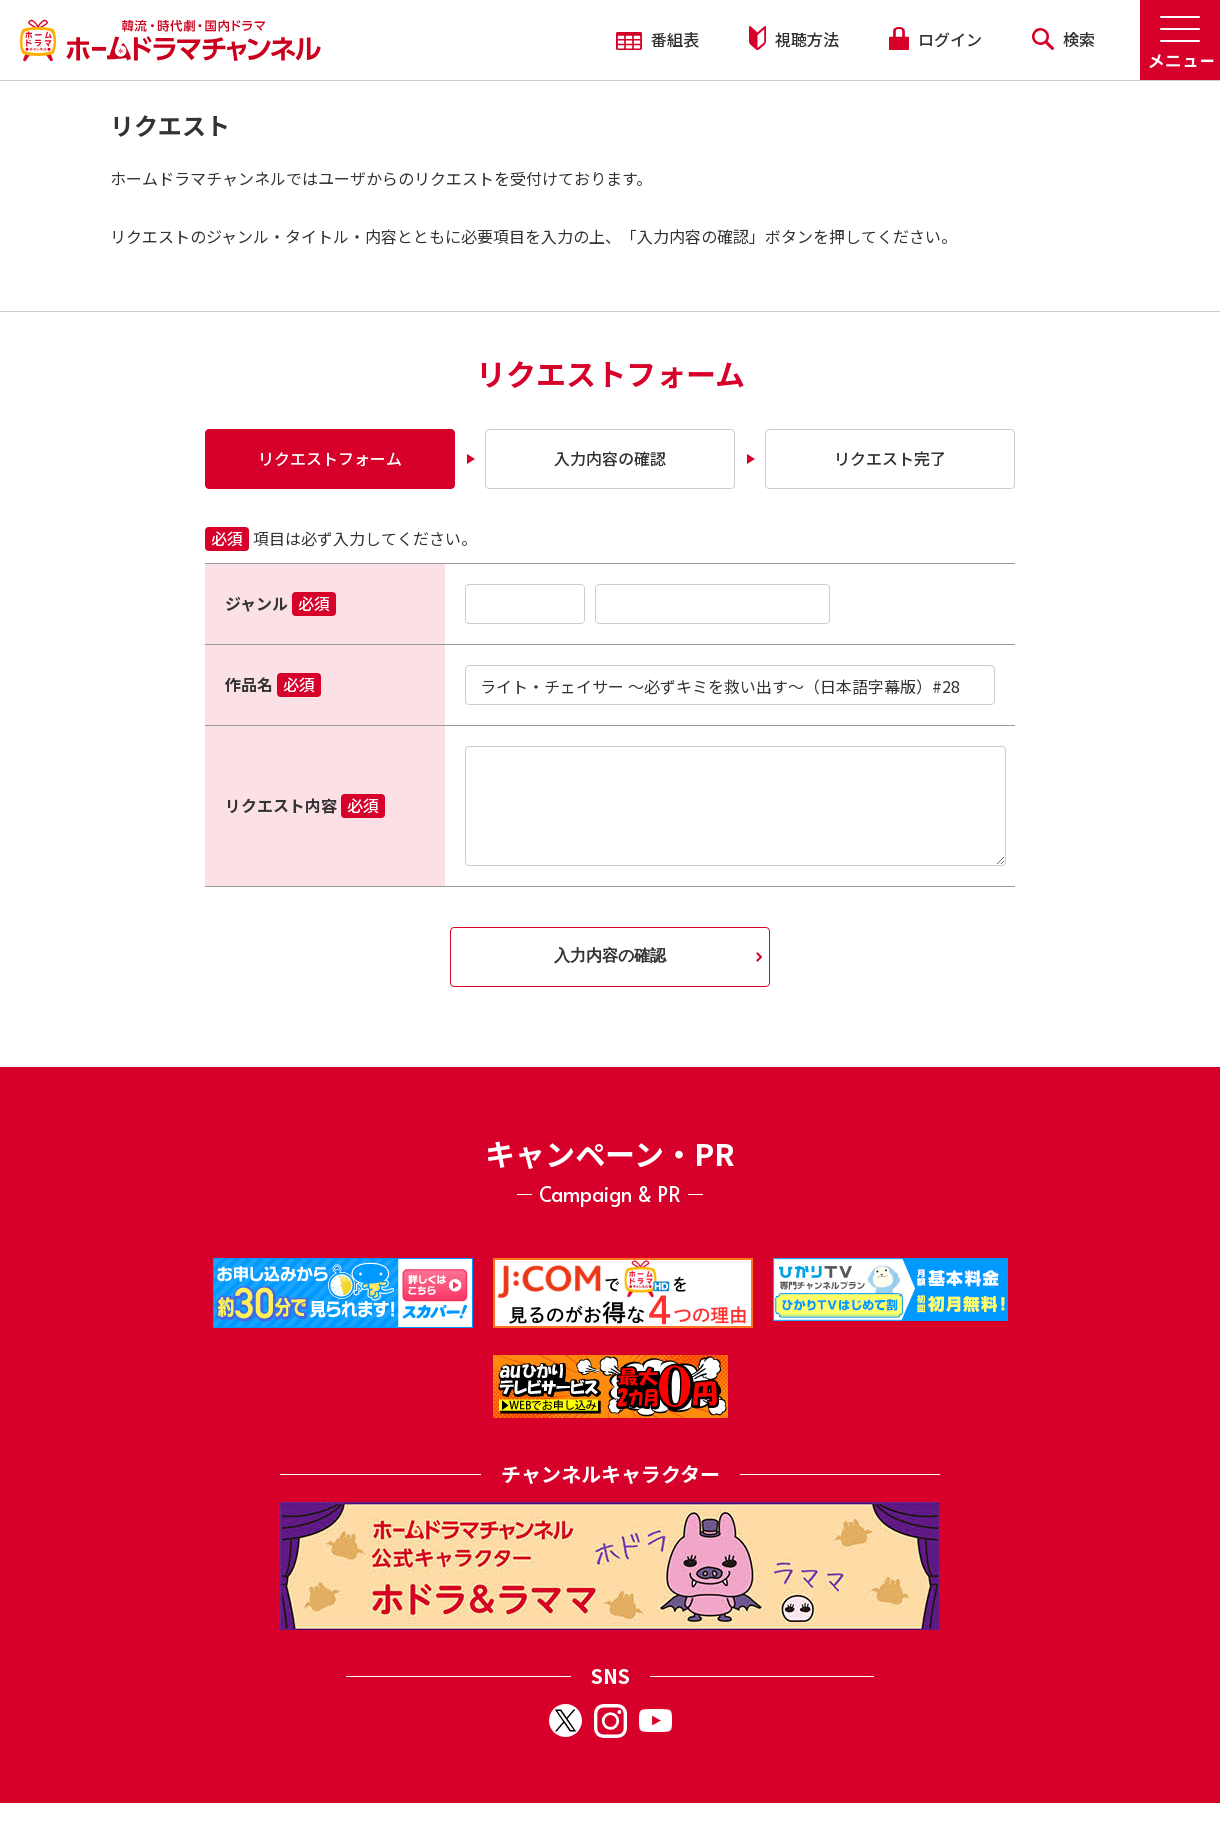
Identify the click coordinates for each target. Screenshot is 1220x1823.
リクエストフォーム (330, 458)
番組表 (657, 39)
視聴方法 (794, 38)
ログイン (935, 39)
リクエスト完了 (890, 458)
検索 (1063, 39)
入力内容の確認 (610, 458)
